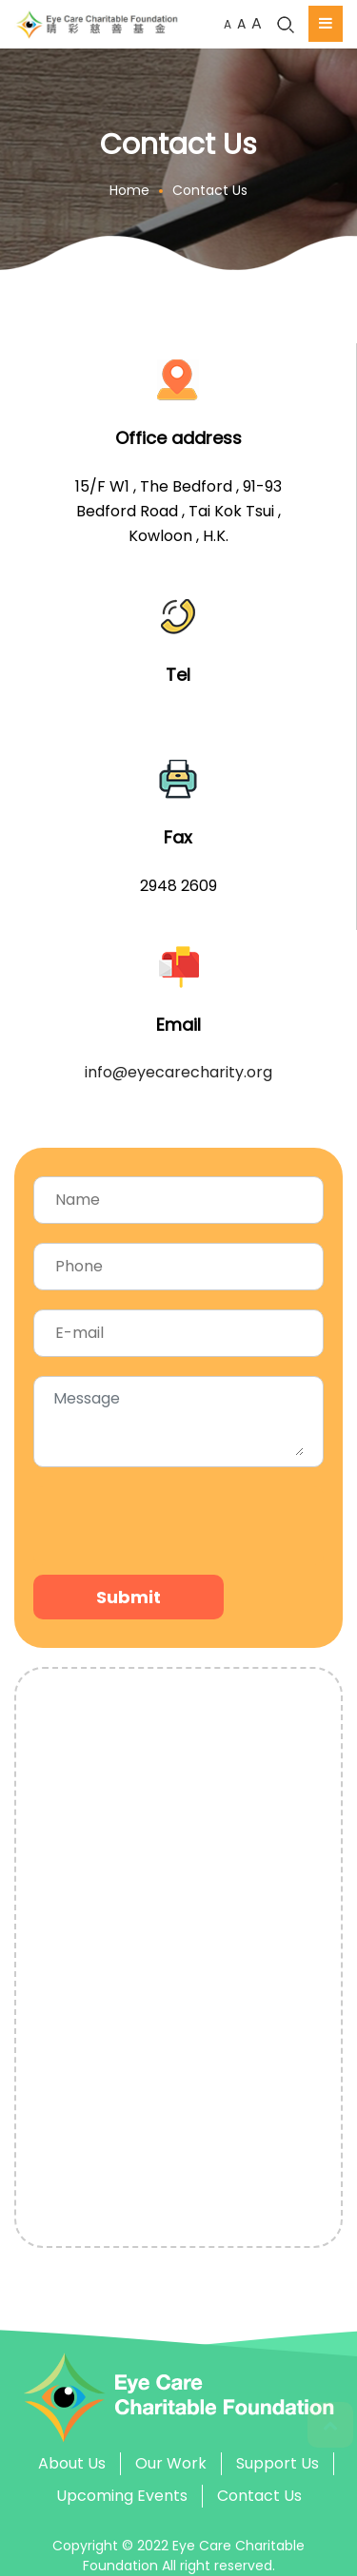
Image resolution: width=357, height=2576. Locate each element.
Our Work (171, 2463)
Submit (128, 1597)
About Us (72, 2463)
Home (129, 190)
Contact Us (210, 190)
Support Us (277, 2463)
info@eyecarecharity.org (178, 1072)
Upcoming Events (122, 2496)
